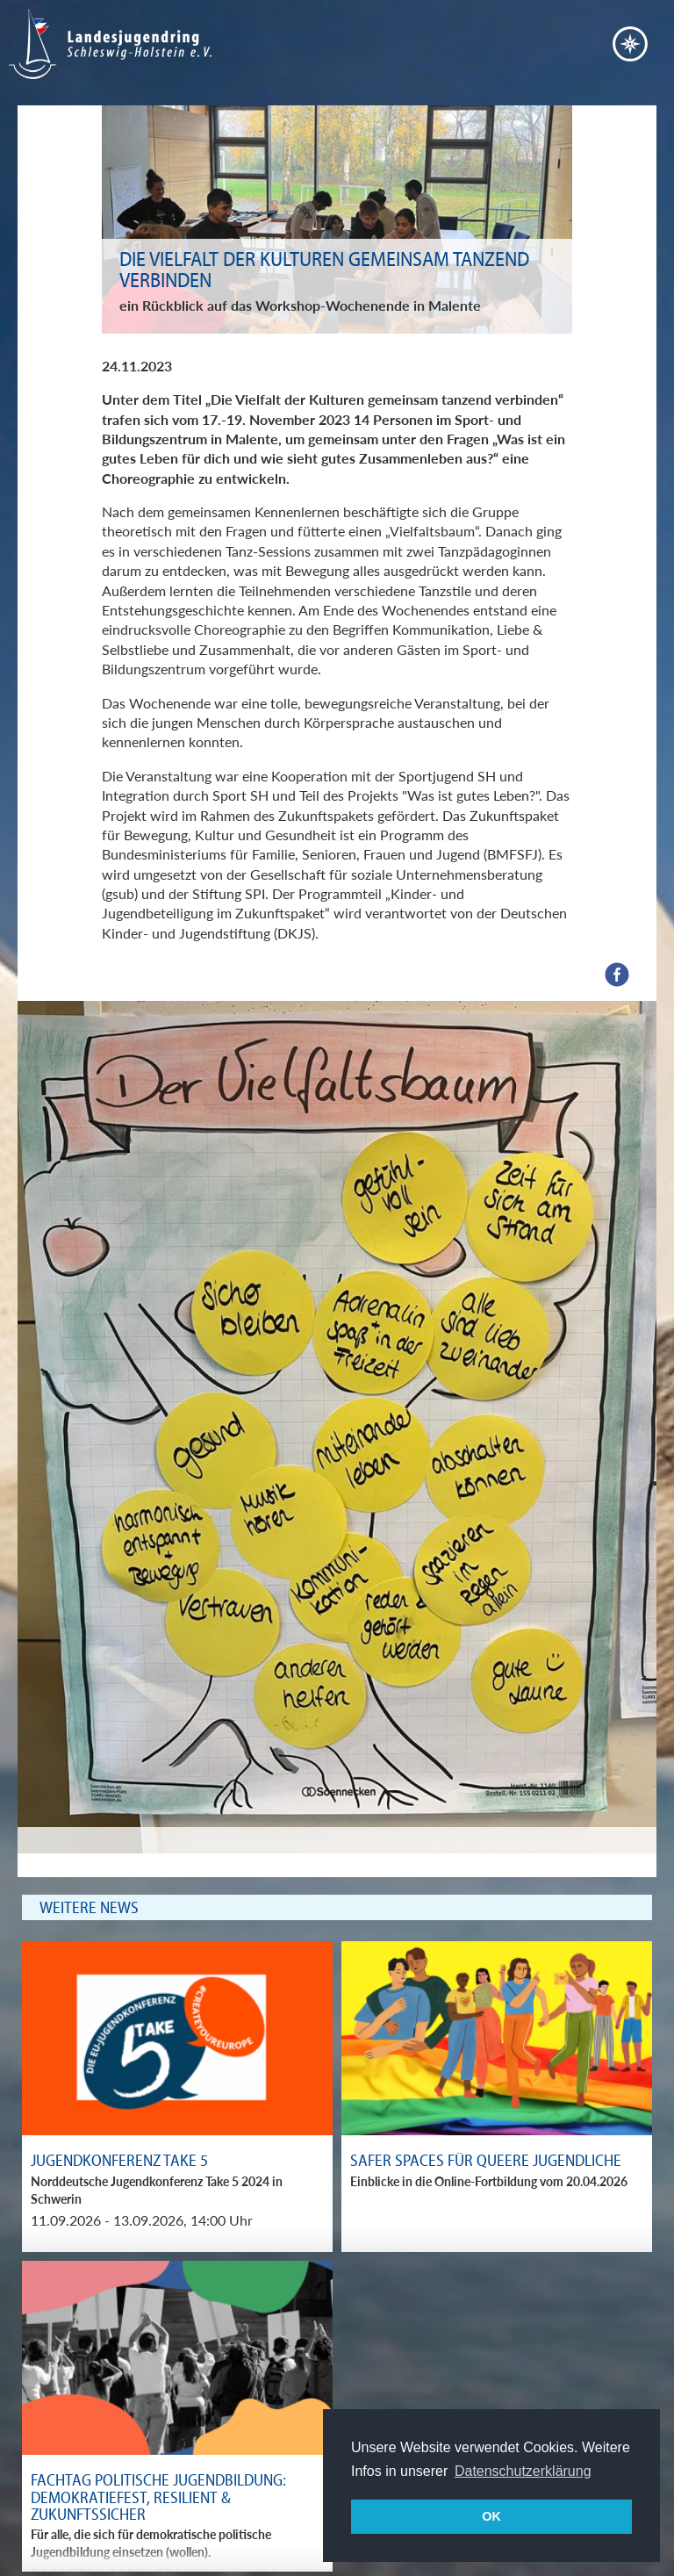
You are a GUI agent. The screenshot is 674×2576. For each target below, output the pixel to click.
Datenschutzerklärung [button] (523, 2471)
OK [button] (491, 2516)
